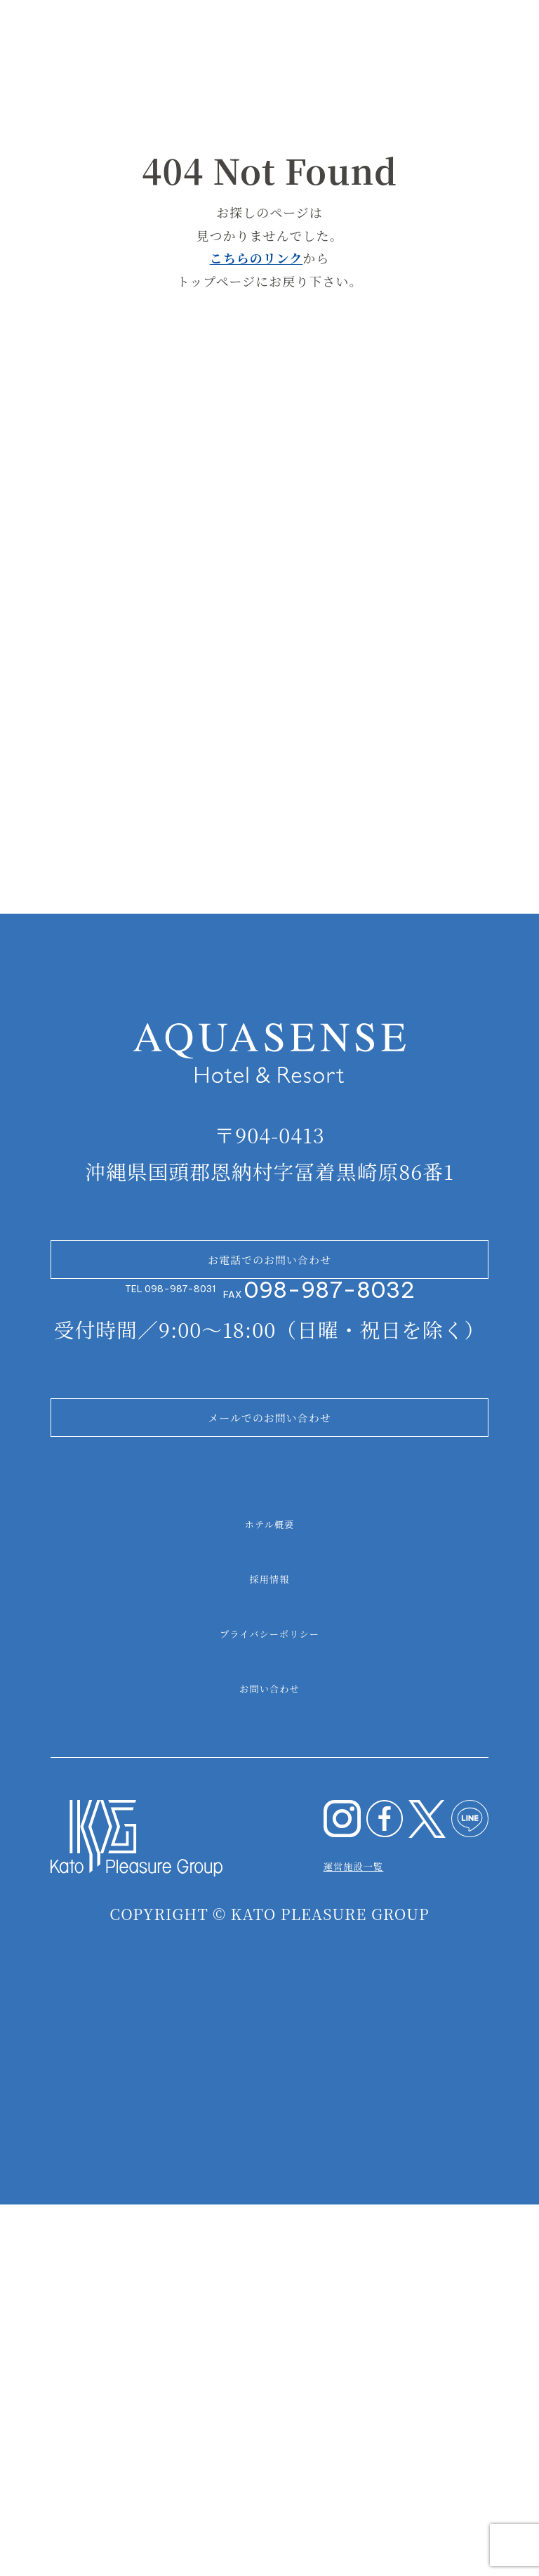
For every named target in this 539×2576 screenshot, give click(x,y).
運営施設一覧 (391, 2226)
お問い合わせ (269, 2050)
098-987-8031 (180, 1594)
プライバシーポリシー (269, 1995)
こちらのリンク (256, 258)
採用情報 (270, 1940)
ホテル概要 (269, 1885)
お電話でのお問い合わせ (269, 1530)
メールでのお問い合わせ (269, 1757)
